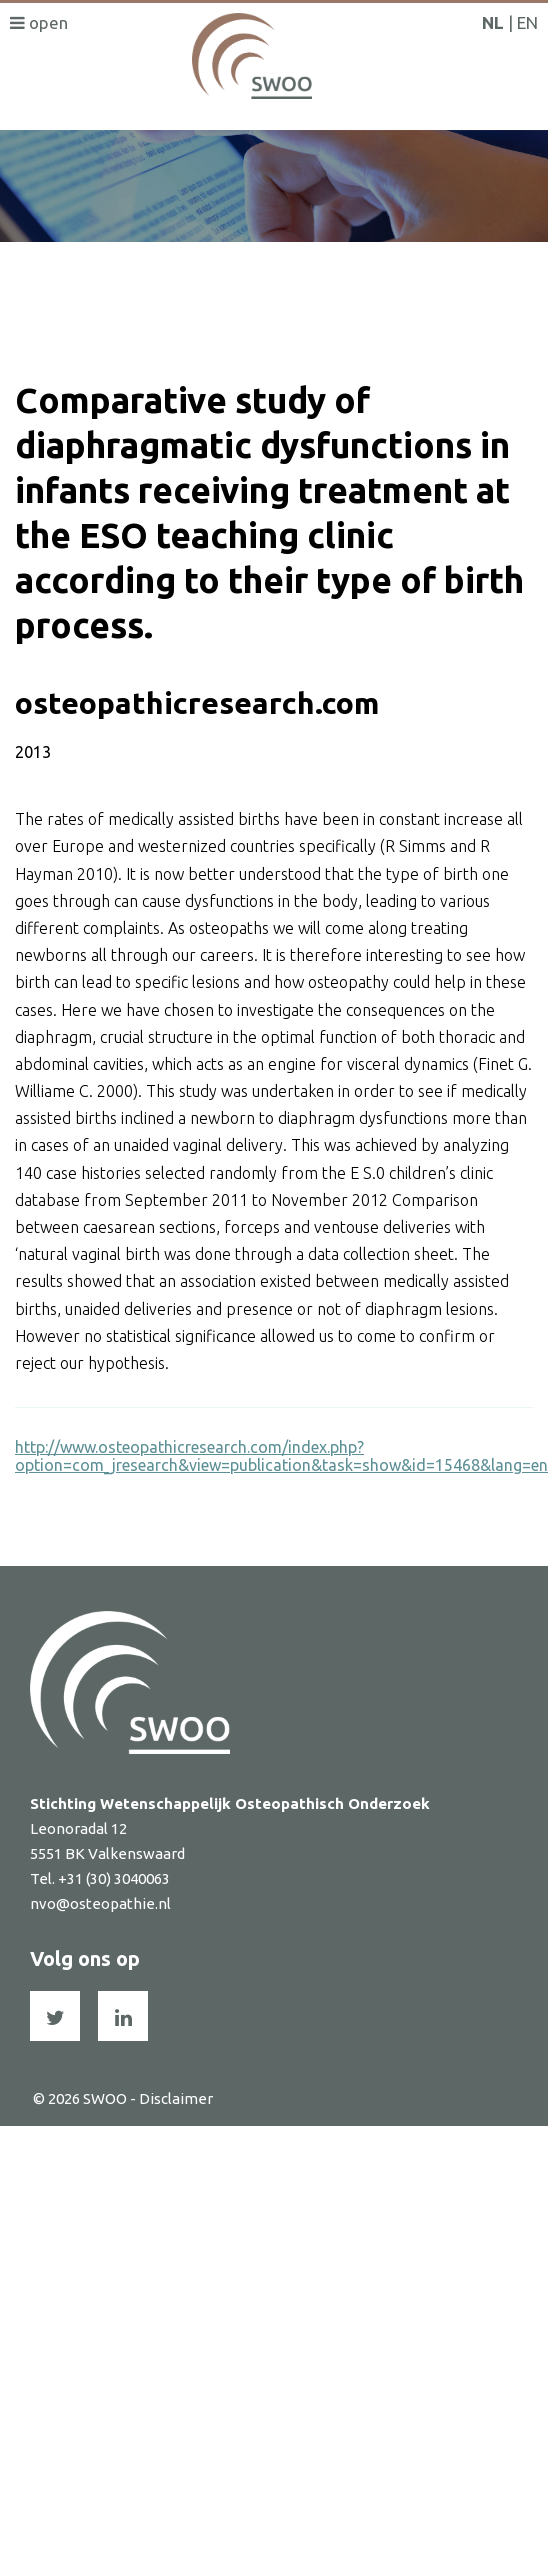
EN (527, 22)
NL (493, 22)
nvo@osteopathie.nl (100, 1903)
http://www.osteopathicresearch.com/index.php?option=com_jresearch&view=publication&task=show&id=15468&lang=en (281, 1456)
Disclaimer (176, 2098)
